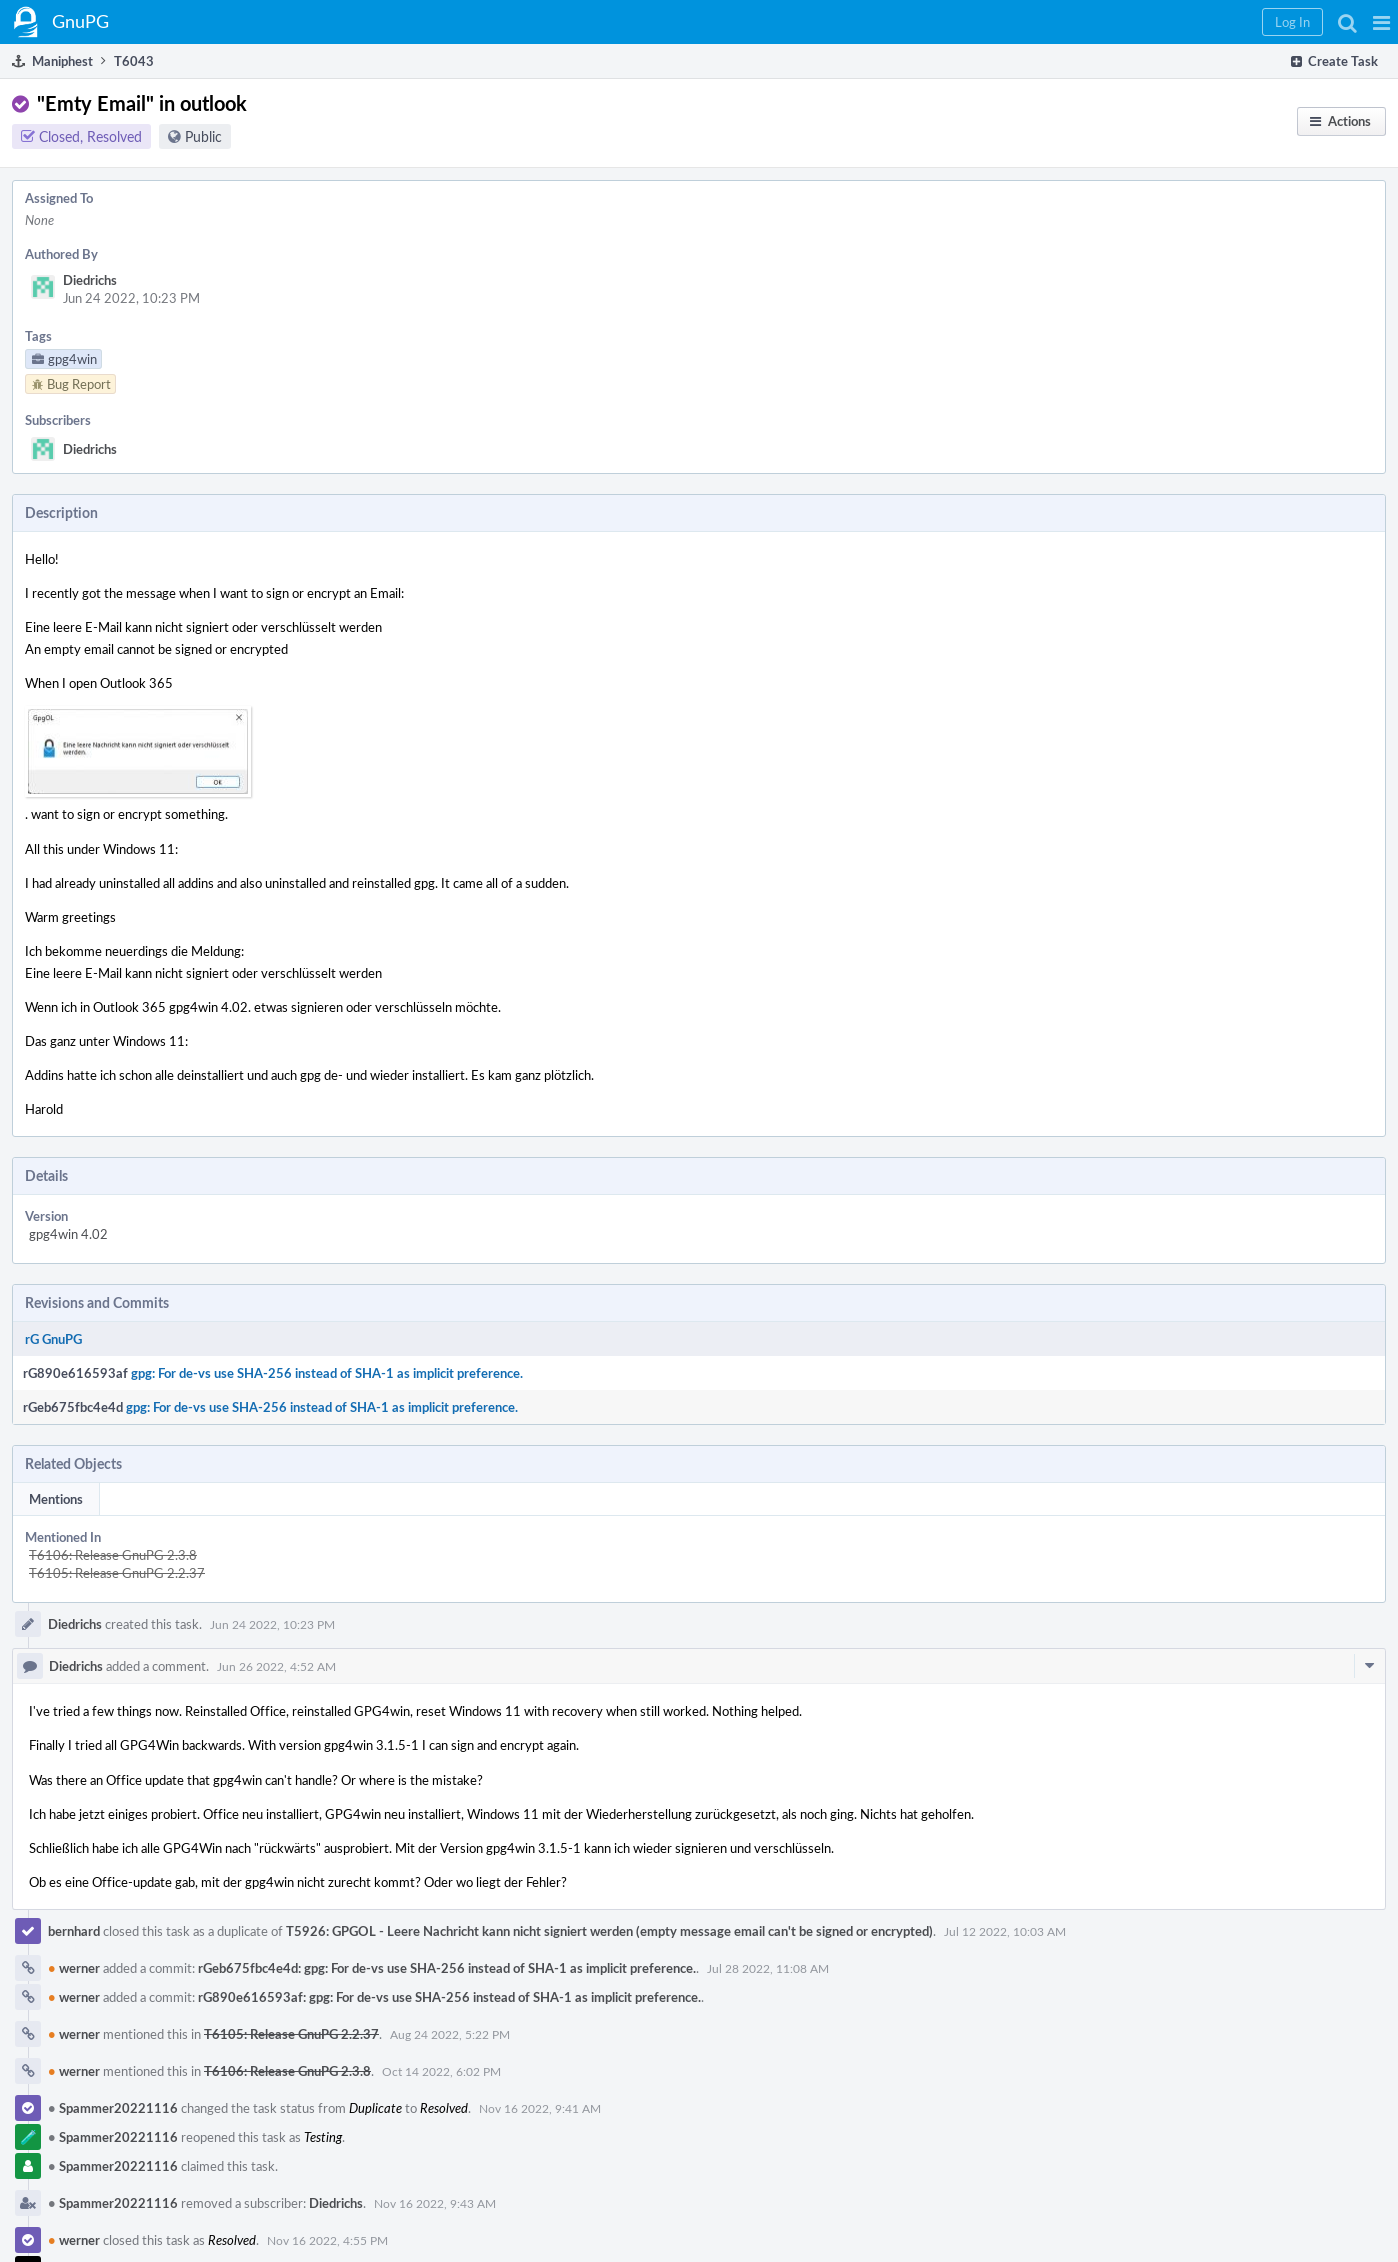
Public (203, 136)
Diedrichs (90, 280)
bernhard (74, 1931)
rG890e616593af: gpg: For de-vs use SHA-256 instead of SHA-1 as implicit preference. (449, 1997)
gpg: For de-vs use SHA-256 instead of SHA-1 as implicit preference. (327, 1373)
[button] (1381, 22)
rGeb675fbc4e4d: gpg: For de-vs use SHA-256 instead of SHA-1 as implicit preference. (447, 1968)
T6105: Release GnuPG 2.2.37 (117, 1573)
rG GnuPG (53, 1339)
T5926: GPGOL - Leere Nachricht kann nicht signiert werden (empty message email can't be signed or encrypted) (609, 1931)
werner (74, 1968)
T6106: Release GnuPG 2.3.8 (113, 1555)
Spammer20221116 (113, 2108)
